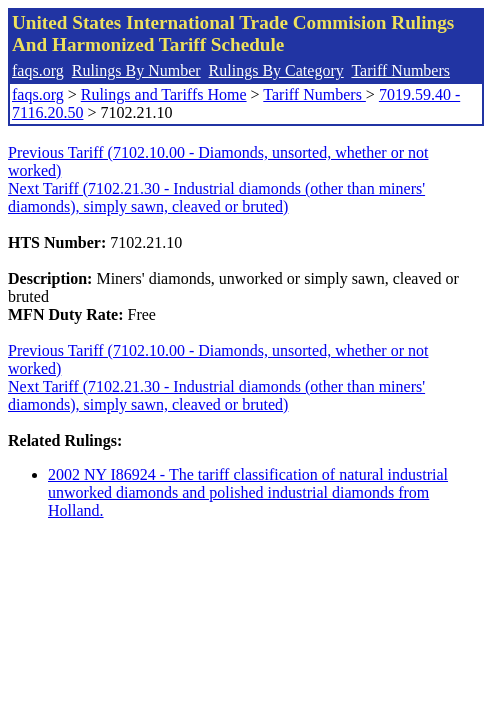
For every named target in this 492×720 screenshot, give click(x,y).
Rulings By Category (276, 70)
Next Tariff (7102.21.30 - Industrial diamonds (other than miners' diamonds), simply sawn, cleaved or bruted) (216, 197)
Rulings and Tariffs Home (164, 94)
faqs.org (38, 70)
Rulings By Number (136, 70)
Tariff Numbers (400, 70)
